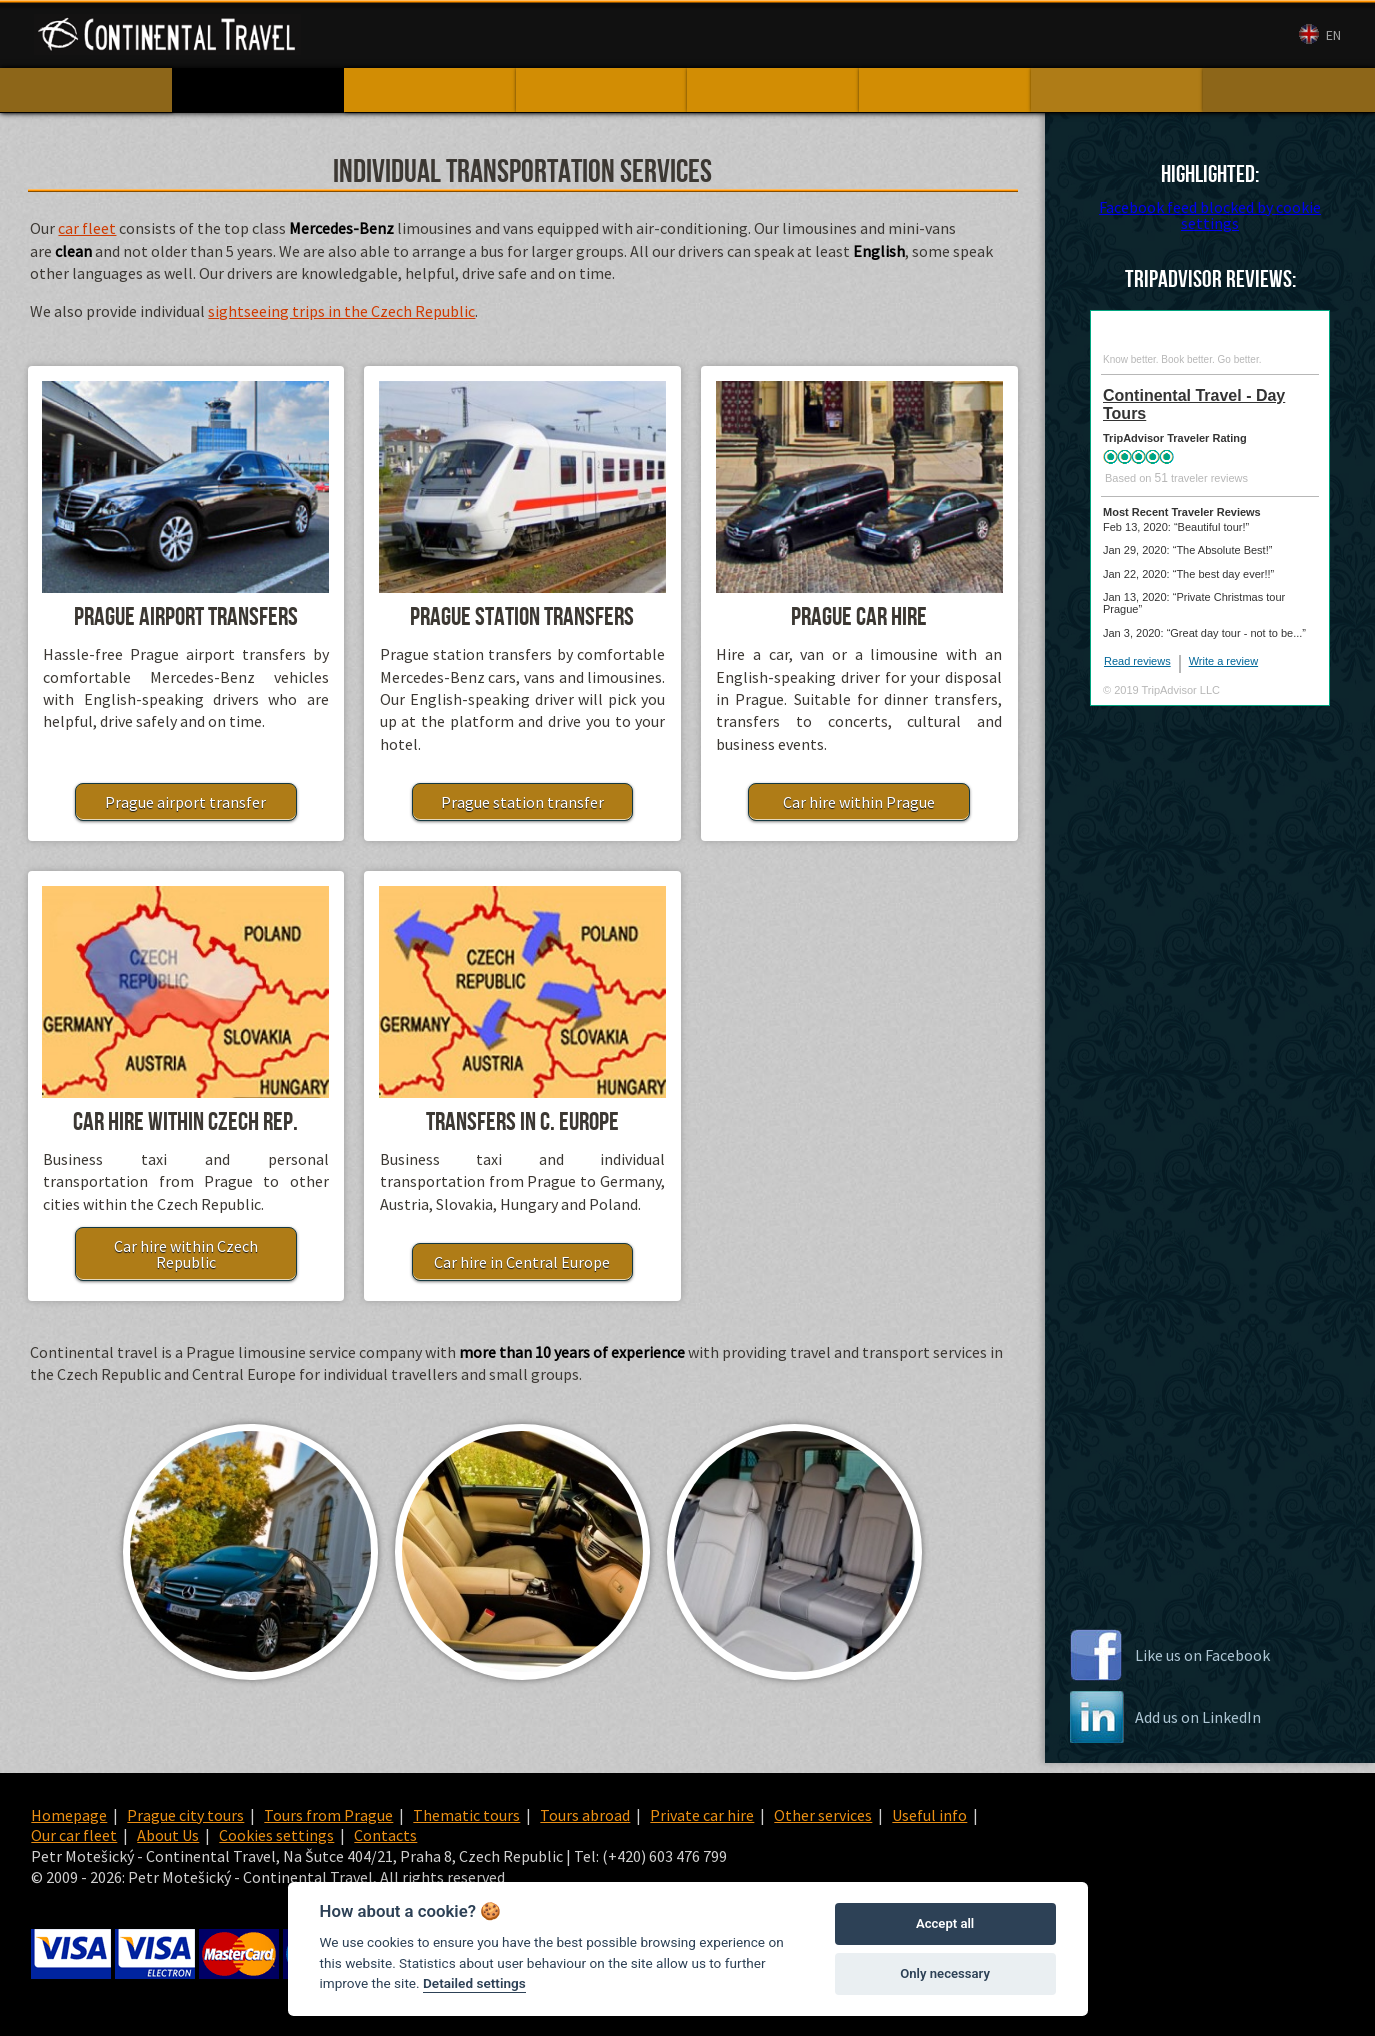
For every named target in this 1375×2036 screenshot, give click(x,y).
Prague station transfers (522, 617)
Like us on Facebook (1202, 1655)
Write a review (1223, 661)
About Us (897, 36)
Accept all (945, 1923)
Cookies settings (276, 1835)
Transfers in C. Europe (522, 1122)
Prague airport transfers (186, 617)
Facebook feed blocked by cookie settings (1210, 215)
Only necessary (945, 1973)
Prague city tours (185, 1815)
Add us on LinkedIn (1198, 1717)
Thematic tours (466, 1815)
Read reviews (1137, 661)
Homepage (69, 1815)
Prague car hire (859, 617)
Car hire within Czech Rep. (185, 1122)
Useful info (929, 1815)
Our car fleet (807, 36)
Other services (823, 1815)
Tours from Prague (328, 1815)
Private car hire (702, 1815)
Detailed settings (474, 1983)
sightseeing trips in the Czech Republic (341, 311)
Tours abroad (585, 1815)
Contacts (975, 36)
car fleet (87, 228)
